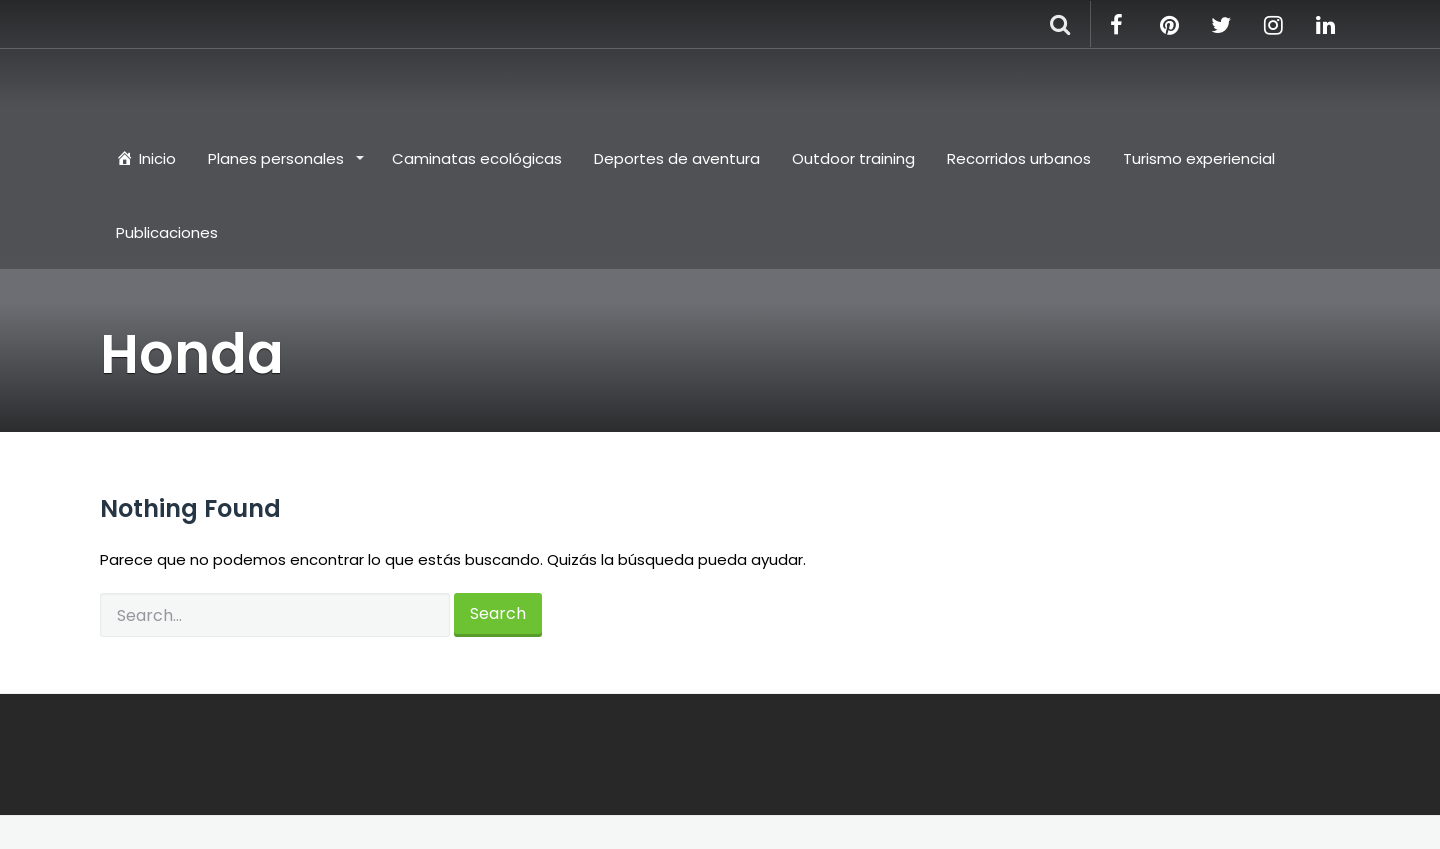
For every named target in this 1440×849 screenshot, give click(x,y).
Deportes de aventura (677, 158)
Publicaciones (167, 232)
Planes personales (278, 158)
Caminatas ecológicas (477, 158)
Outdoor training (853, 158)
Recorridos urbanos (1019, 158)
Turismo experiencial (1199, 158)
